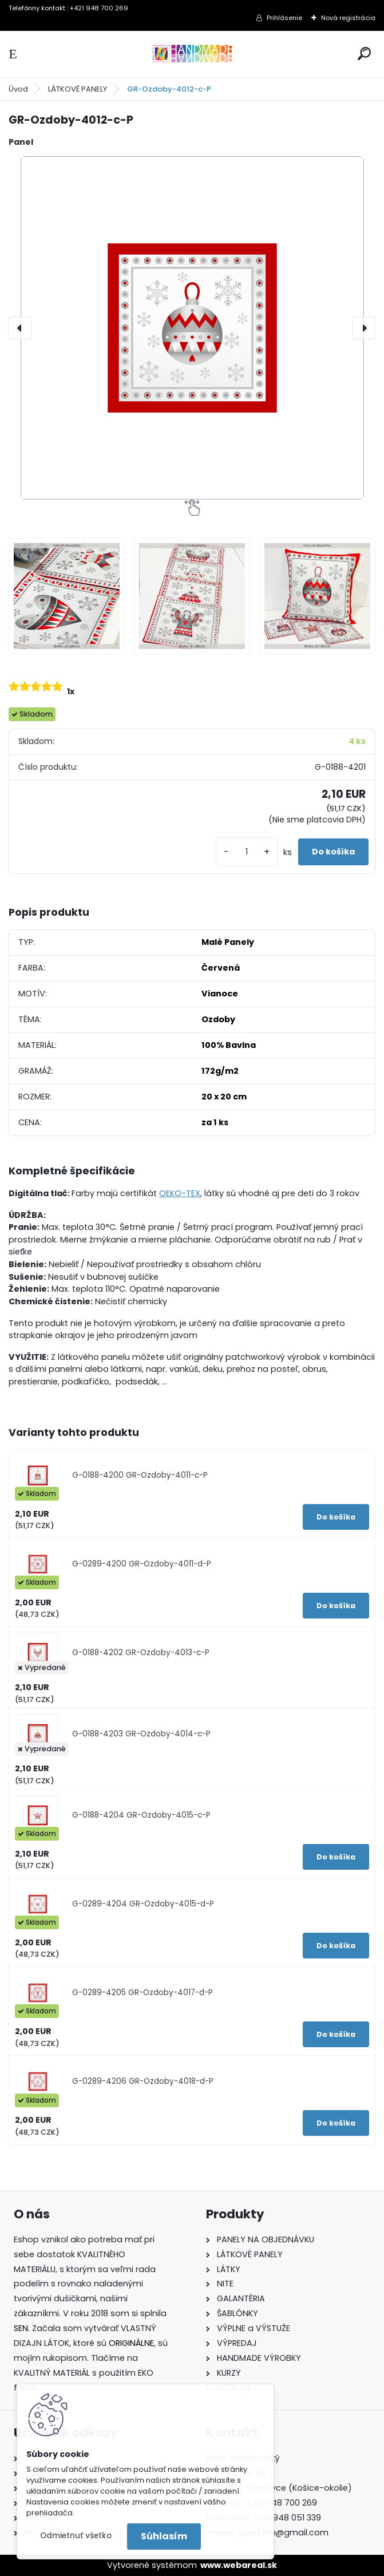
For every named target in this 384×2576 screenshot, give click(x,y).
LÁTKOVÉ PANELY (77, 89)
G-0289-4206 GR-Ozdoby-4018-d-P (142, 2081)
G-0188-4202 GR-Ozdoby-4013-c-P (140, 1652)
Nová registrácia (348, 17)
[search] (364, 53)
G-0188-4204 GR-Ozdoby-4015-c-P (141, 1815)
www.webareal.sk (238, 2565)
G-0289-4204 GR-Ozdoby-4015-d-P (143, 1903)
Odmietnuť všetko (76, 2535)
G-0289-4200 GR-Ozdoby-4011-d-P (141, 1563)
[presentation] (20, 327)
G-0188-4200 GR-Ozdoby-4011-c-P (140, 1475)
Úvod (18, 89)
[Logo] (192, 54)
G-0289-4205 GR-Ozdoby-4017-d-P (142, 1992)
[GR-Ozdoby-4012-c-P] (192, 328)
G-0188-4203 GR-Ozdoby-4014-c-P (141, 1733)
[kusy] (246, 852)
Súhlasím (164, 2536)
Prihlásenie (284, 17)
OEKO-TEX (179, 1193)
